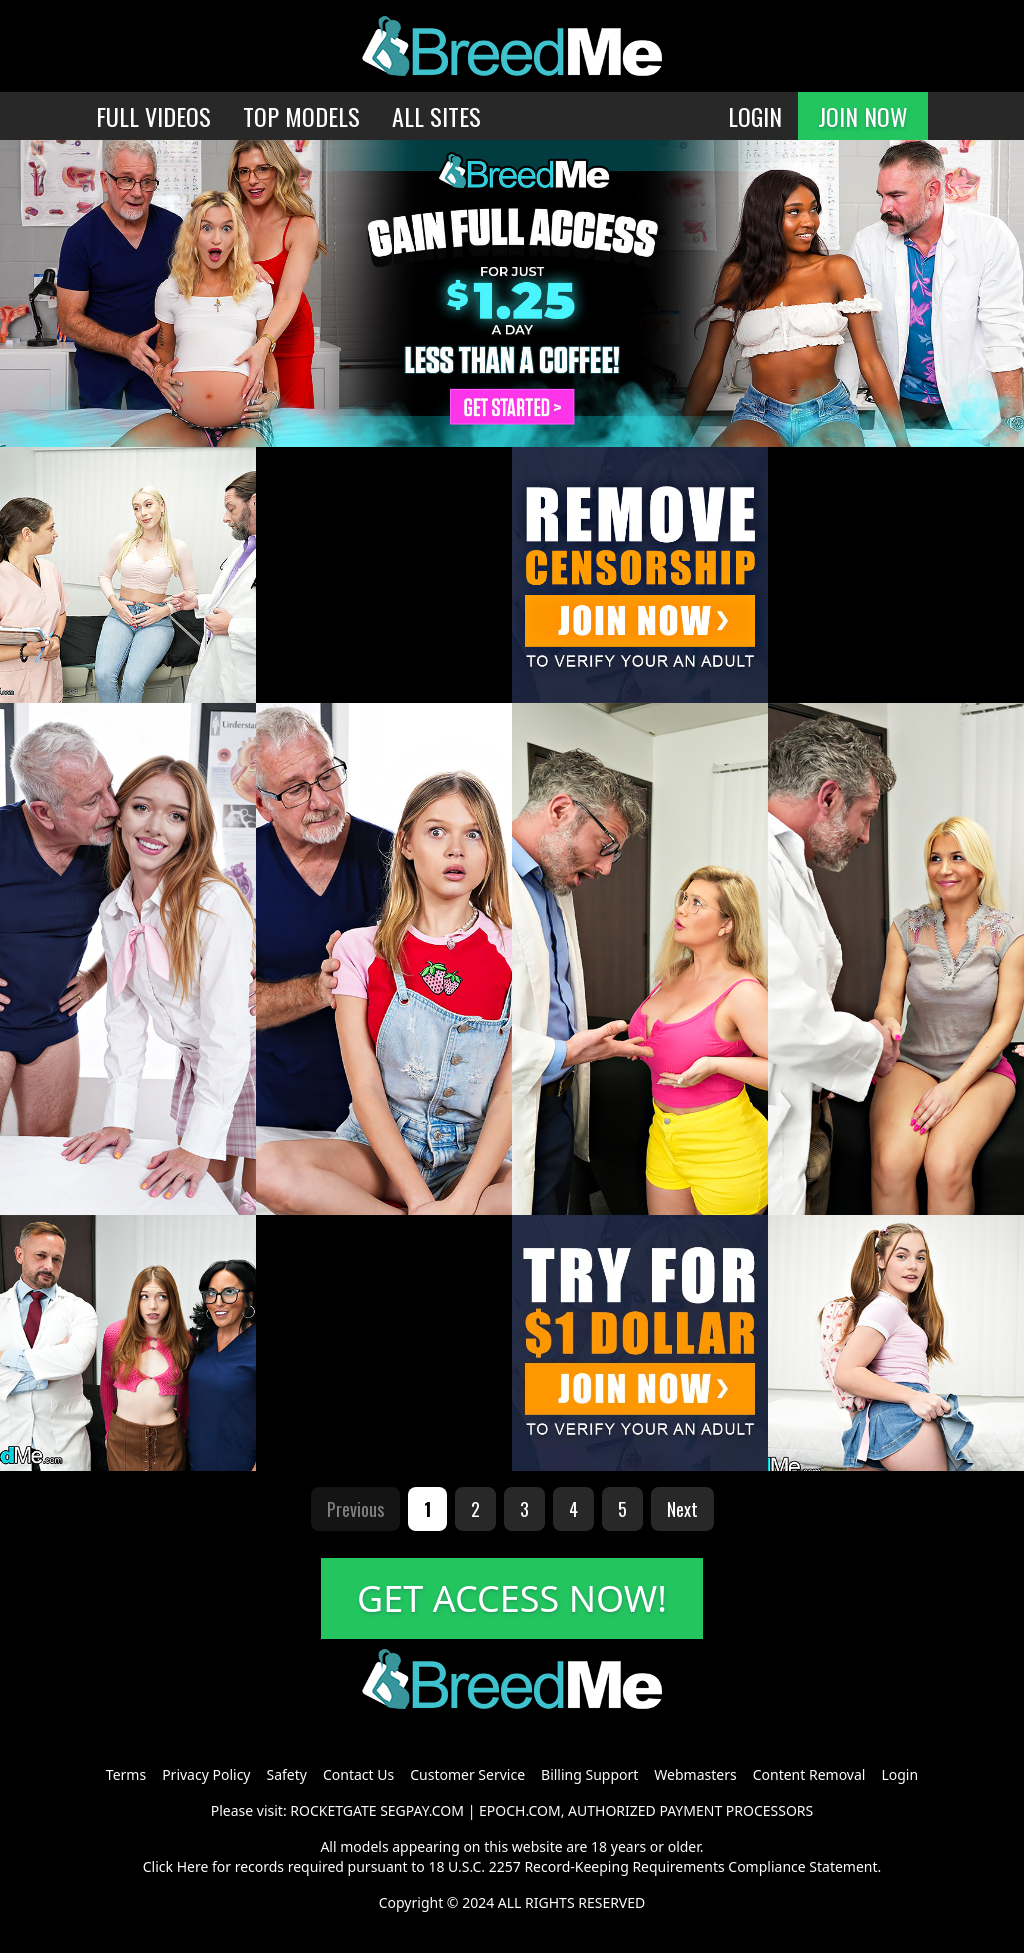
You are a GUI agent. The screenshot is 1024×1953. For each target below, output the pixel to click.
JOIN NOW (863, 116)
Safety (287, 1774)
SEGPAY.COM (422, 1810)
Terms (126, 1774)
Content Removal (809, 1774)
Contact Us (358, 1774)
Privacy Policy (206, 1774)
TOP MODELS (301, 116)
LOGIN (755, 116)
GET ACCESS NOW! (512, 1598)
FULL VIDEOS (153, 116)
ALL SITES (436, 116)
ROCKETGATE (333, 1810)
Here (193, 1866)
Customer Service (467, 1774)
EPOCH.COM (520, 1810)
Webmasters (695, 1774)
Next (682, 1509)
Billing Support (589, 1774)
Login (899, 1774)
